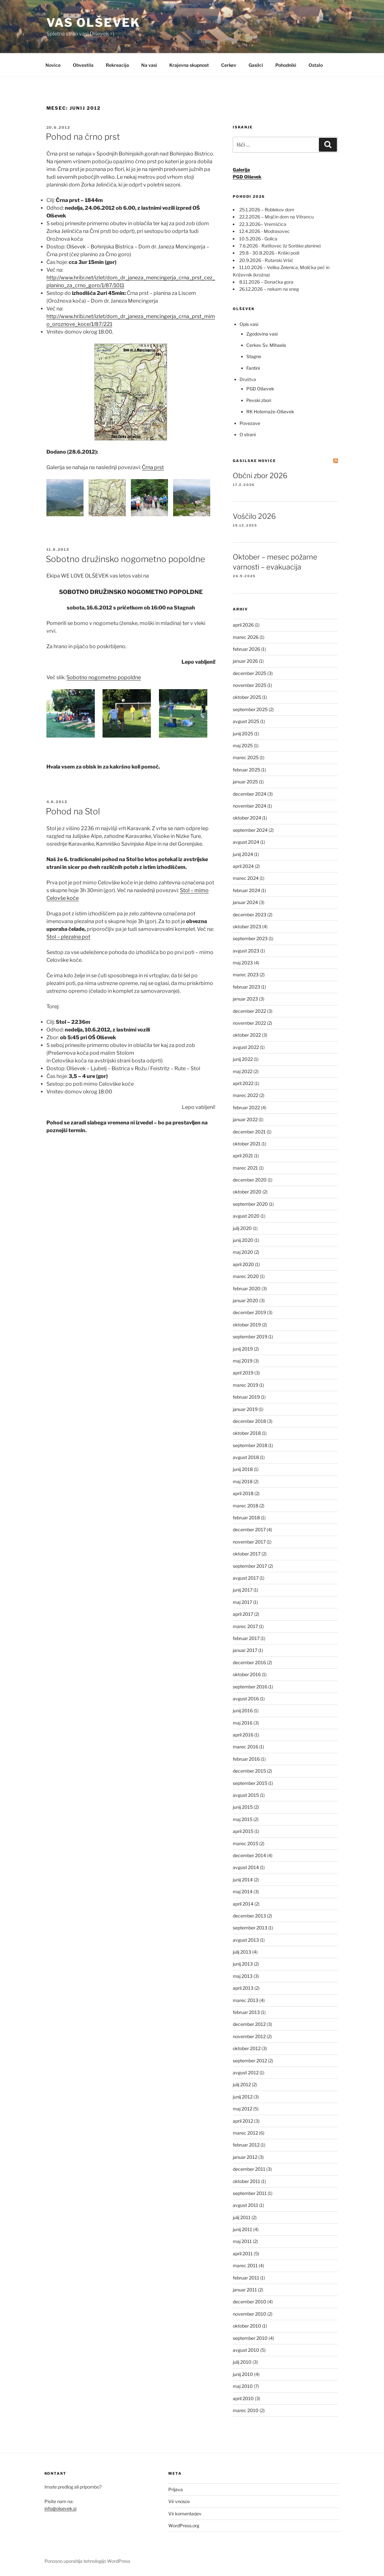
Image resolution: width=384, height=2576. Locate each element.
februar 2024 (246, 890)
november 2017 (249, 1542)
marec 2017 (245, 1626)
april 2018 (243, 1493)
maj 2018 (242, 1481)
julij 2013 (242, 1952)
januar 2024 (245, 902)
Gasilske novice (254, 460)
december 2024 (249, 794)
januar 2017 (245, 1650)
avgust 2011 (245, 2205)
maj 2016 (242, 1723)
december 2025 (249, 673)
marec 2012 (245, 2133)
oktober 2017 (247, 1553)
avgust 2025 (246, 721)
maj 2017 (242, 1602)
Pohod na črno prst (83, 137)
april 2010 (243, 2398)
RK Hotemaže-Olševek (270, 411)
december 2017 (249, 1529)
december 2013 (249, 1915)
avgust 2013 (246, 1940)
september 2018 (250, 1445)
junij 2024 (243, 854)
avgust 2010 (246, 2350)
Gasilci (256, 65)
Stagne (253, 356)
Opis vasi (249, 324)
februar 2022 (246, 1107)
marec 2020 (246, 1276)
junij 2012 (242, 2096)
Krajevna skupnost (189, 65)
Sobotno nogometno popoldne (103, 677)
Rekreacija (117, 65)
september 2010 (250, 2338)
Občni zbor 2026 (260, 475)
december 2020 (250, 1179)
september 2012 (250, 2060)
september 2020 (250, 1204)
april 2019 (243, 1372)
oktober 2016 (247, 1674)
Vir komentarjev (185, 2513)
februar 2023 (246, 987)
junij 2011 (242, 2229)
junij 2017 (242, 1590)
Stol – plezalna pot (68, 937)
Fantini (253, 368)
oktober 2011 (246, 2181)
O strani (248, 434)
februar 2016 (246, 1759)
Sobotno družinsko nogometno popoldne (125, 559)
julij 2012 (242, 2084)
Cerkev (228, 65)
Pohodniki (285, 65)
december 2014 (249, 1855)
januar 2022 (245, 1119)
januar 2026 (245, 661)
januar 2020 (245, 1300)
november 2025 (249, 685)
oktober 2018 (247, 1433)
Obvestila (83, 65)
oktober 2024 (247, 817)
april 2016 (243, 1734)
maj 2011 (242, 2241)
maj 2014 (242, 1891)
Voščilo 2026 (254, 516)
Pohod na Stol (73, 811)
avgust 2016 (246, 1698)
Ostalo (316, 65)
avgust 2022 (246, 1047)
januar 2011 (245, 2289)
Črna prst (153, 467)
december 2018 (249, 1421)
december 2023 (249, 914)
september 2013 (250, 1927)
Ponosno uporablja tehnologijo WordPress (87, 2561)
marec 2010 (246, 2410)
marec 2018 (245, 1505)
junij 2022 (243, 1059)
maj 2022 (242, 1071)
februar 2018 (246, 1517)
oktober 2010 (247, 2326)
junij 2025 (243, 733)
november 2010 (249, 2314)
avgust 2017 (246, 1578)
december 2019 (249, 1312)
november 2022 (249, 1023)
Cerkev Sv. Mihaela (266, 345)
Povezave (250, 423)
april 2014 (243, 1904)
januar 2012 (245, 2157)
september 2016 (250, 1686)
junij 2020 (243, 1240)
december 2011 (249, 2169)
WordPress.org (183, 2525)
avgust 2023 (246, 950)
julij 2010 (242, 2362)
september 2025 (250, 709)
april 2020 (243, 1264)
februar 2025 (246, 769)
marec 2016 (245, 1746)
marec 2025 (246, 757)
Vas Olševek (93, 22)
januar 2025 (245, 781)
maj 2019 (242, 1360)
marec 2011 (245, 2265)
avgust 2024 (246, 842)
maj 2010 (243, 2386)
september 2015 (250, 1783)
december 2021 (249, 1131)
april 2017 (243, 1614)
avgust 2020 (246, 1216)
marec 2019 (245, 1385)
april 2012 (243, 2121)
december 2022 (249, 1011)
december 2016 (249, 1662)
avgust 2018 (246, 1457)
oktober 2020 (247, 1191)
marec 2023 (246, 974)
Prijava (175, 2489)
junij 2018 (243, 1469)
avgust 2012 (246, 2072)
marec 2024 (246, 878)
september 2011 (250, 2193)
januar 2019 (245, 1409)
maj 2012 (242, 2108)
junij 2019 (243, 1349)
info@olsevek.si (60, 2508)
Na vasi (149, 65)
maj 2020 (243, 1252)
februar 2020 (247, 1288)
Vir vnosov (179, 2501)
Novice (53, 65)
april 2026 (243, 625)
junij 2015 (243, 1807)
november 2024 (249, 806)
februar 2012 (246, 2145)
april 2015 (243, 1831)
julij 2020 (242, 1228)
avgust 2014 (246, 1867)
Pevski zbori (258, 400)
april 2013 (243, 1988)
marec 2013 (245, 2000)
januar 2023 (245, 998)
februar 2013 (246, 2012)
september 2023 (250, 938)
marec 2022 (245, 1095)
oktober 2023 (247, 926)
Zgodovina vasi (262, 334)
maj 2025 (243, 745)
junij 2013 (243, 1964)
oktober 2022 (247, 1035)
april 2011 (243, 2253)
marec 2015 (245, 1843)
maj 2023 (243, 962)
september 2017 (250, 1566)
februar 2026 (246, 649)
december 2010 (249, 2301)
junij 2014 (243, 1879)
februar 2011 (246, 2277)
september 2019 (250, 1336)
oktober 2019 (247, 1324)
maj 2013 (242, 1976)
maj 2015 (242, 1819)
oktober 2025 (247, 697)
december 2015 (249, 1771)
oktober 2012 (247, 2048)
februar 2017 (246, 1638)
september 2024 (250, 830)
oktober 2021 (247, 1143)
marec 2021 (245, 1168)
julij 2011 (242, 2217)
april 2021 (243, 1155)
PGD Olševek (260, 388)
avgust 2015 (246, 1795)
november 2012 (249, 2036)
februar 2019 (246, 1397)
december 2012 (249, 2024)
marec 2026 (246, 637)
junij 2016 (243, 1710)
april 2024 (243, 866)
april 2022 (243, 1083)
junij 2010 (243, 2374)
